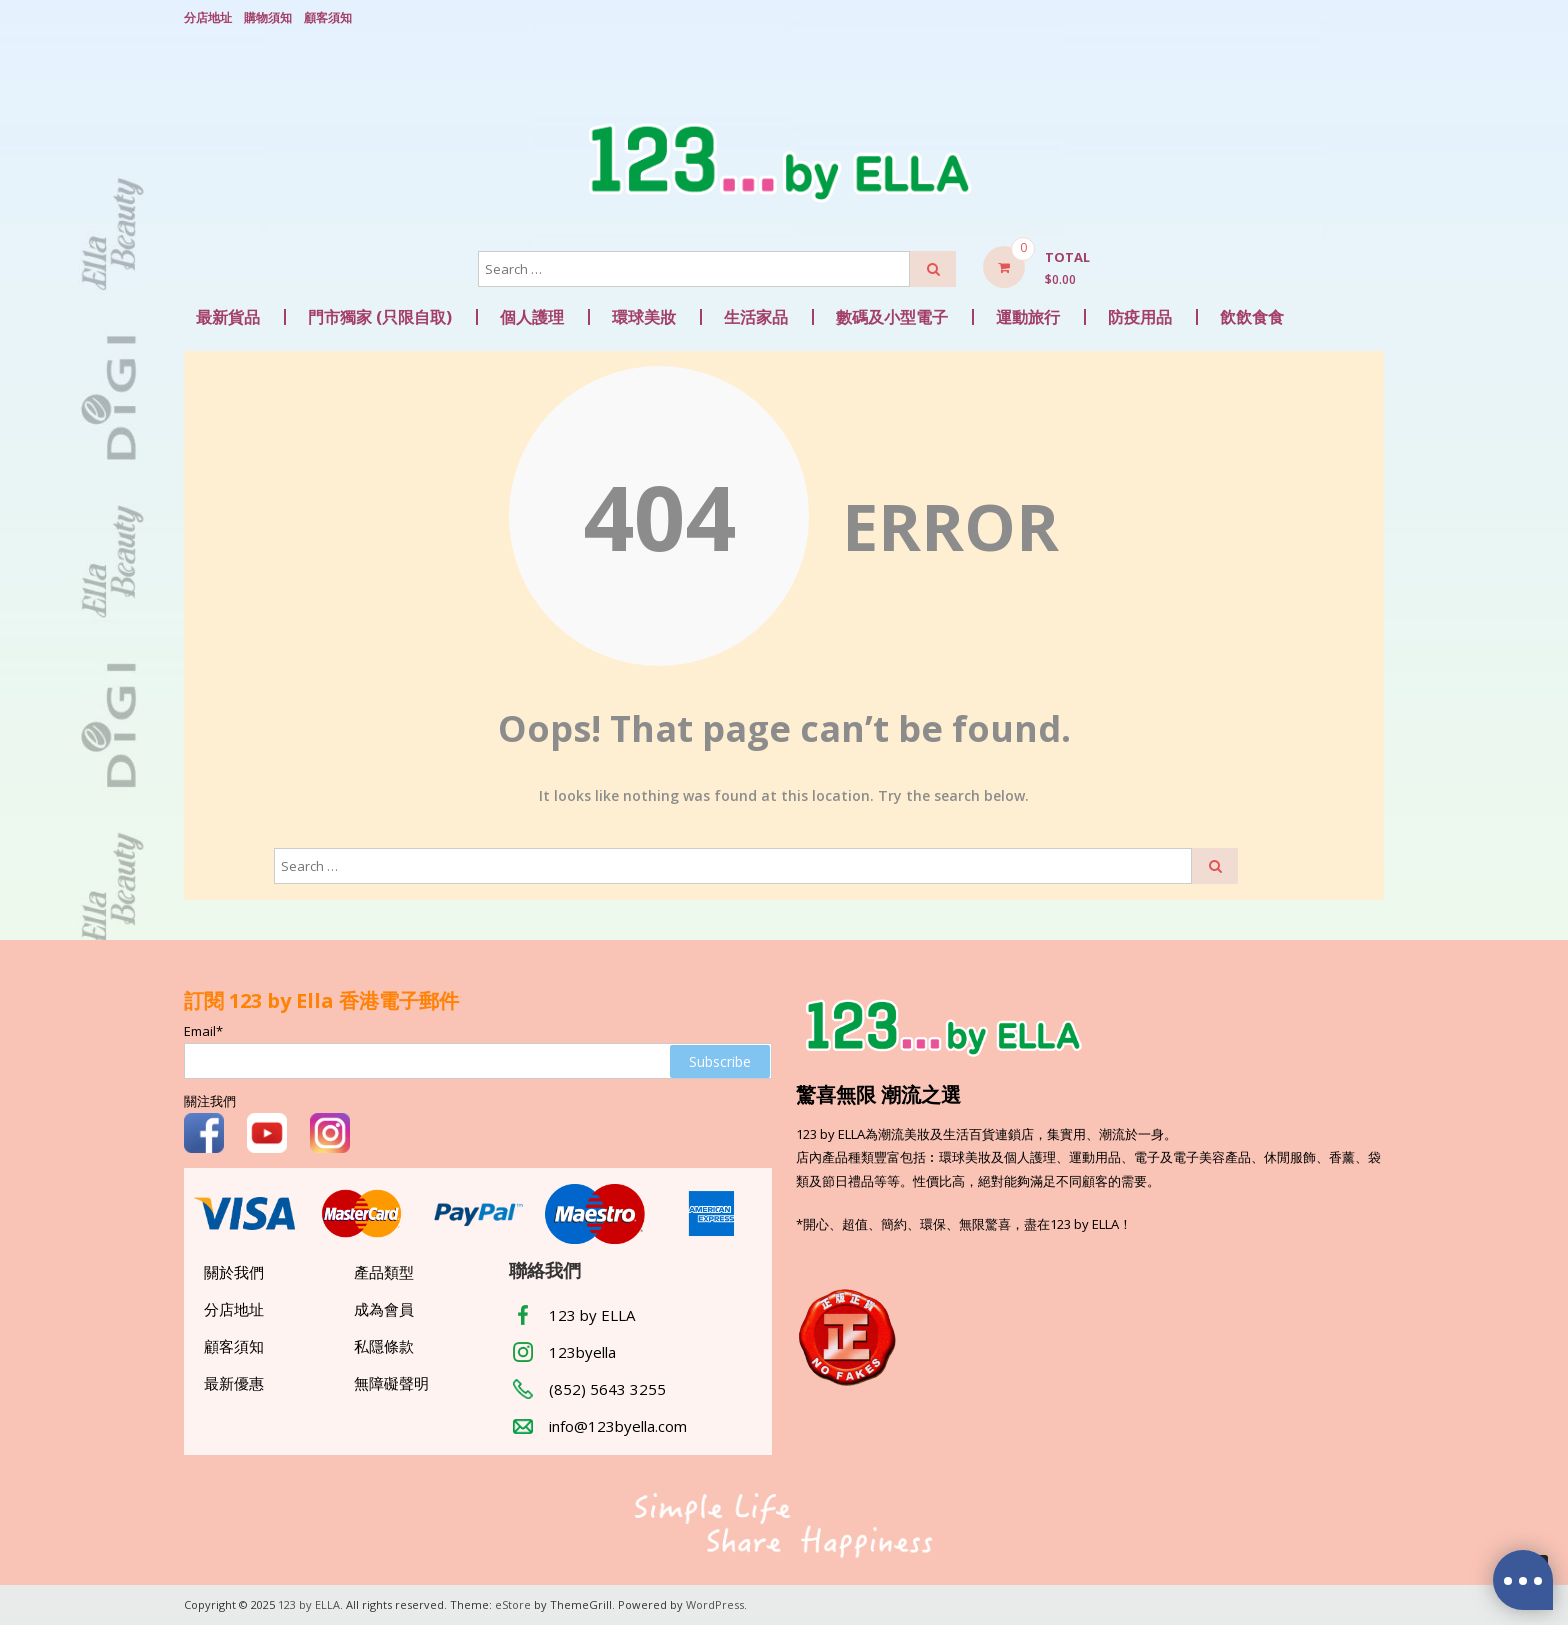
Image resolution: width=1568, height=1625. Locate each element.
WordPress (715, 1604)
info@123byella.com (618, 1426)
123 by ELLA (592, 1315)
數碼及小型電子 (892, 317)
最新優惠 (234, 1383)
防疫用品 (1140, 317)
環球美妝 (644, 317)
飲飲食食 (1252, 317)
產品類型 (384, 1272)
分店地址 (208, 17)
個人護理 (532, 317)
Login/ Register (1374, 19)
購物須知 (268, 17)
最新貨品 (228, 317)
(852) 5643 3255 (607, 1389)
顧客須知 (328, 17)
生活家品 (756, 317)
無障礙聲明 (391, 1383)
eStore (513, 1604)
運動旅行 (1028, 317)
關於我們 (234, 1272)
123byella (582, 1352)
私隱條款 (384, 1346)
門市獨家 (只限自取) (380, 317)
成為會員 (384, 1309)
